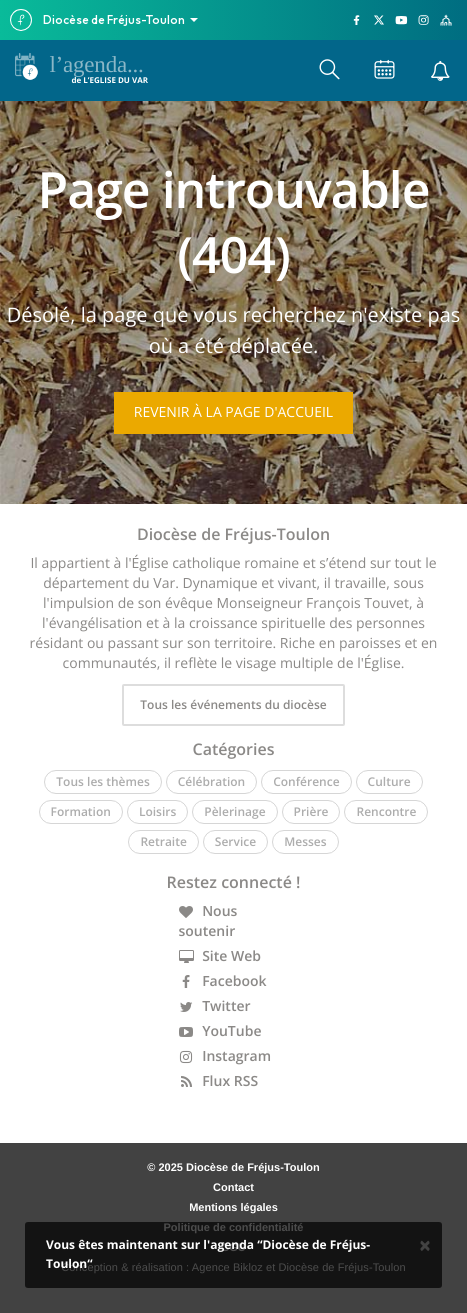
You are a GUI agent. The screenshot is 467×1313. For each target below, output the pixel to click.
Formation (81, 811)
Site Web (220, 956)
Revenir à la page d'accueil (233, 412)
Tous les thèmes (102, 781)
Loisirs (157, 811)
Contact (233, 1188)
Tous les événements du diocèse (233, 704)
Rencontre (386, 811)
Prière (311, 811)
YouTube (220, 1031)
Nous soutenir (208, 921)
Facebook (223, 981)
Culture (389, 781)
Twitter (215, 1006)
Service (235, 841)
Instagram (225, 1056)
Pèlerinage (234, 811)
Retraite (163, 841)
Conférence (306, 781)
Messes (305, 841)
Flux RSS (219, 1081)
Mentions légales (233, 1208)
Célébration (211, 781)
